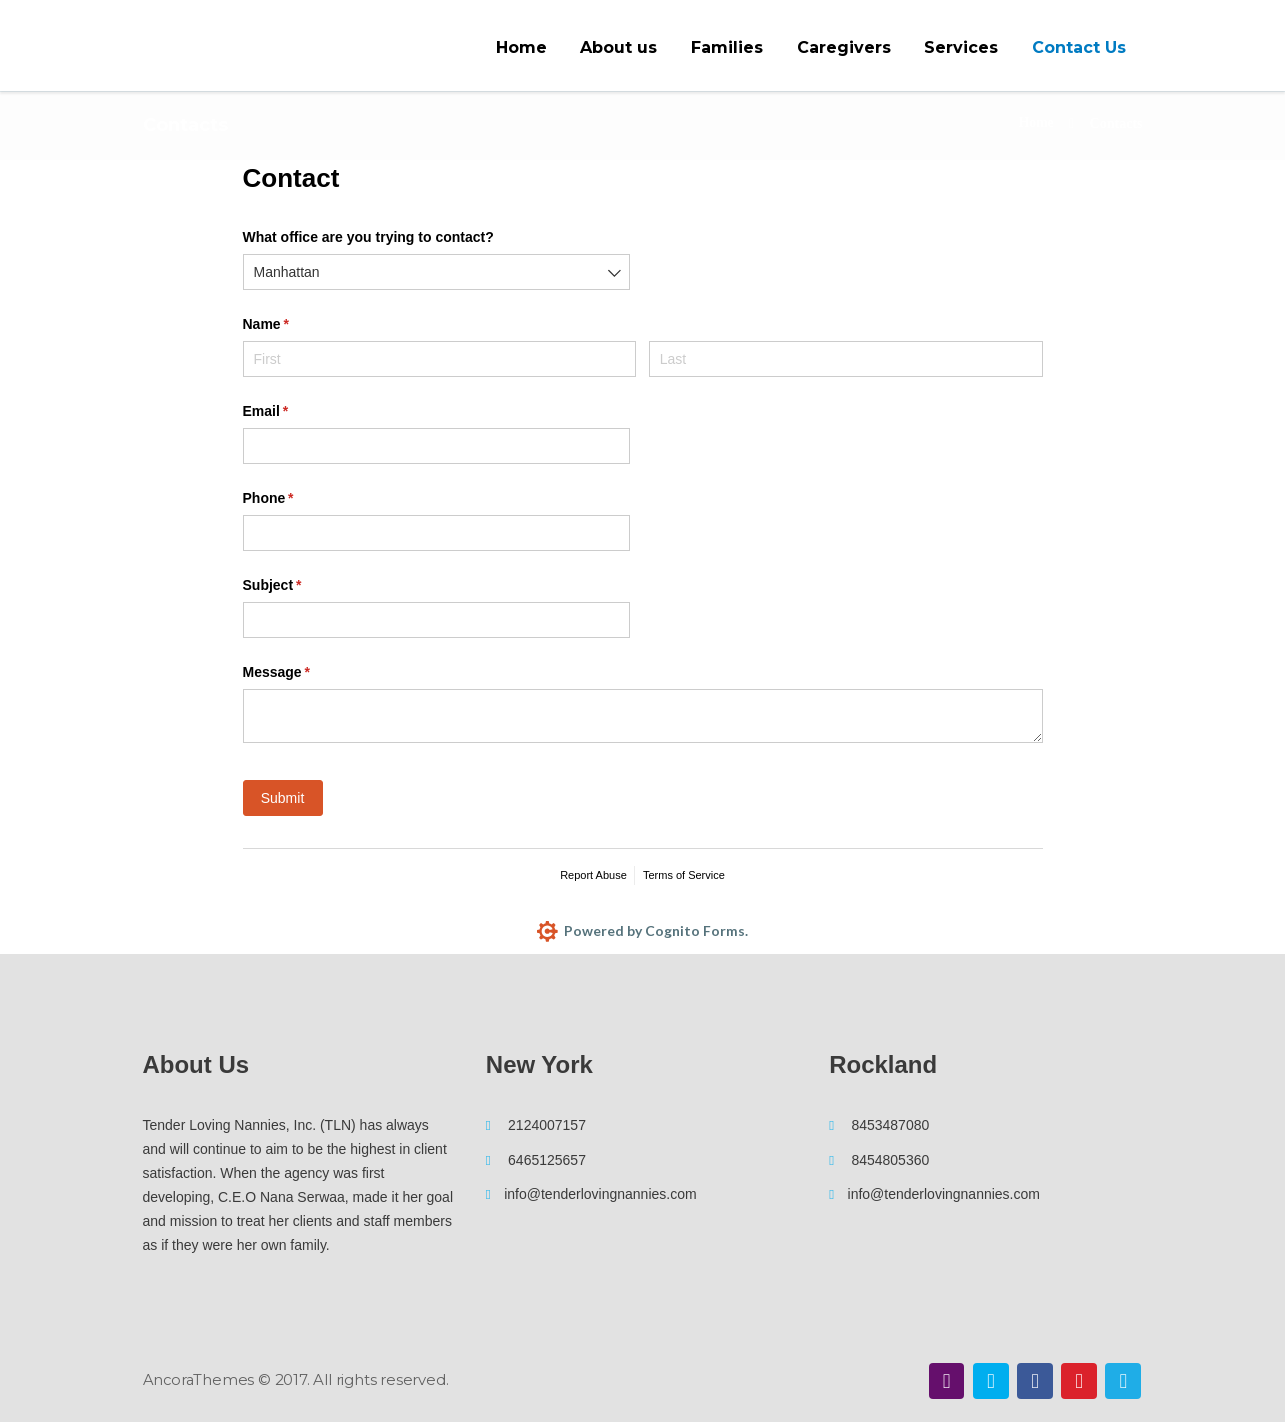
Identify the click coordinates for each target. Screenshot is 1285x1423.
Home (1036, 123)
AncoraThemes (200, 1379)
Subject (301, 586)
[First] (440, 359)
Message (305, 673)
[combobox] (437, 272)
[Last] (846, 359)
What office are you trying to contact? (368, 237)
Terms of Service (684, 875)
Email (294, 412)
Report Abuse (593, 875)
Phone (297, 499)
